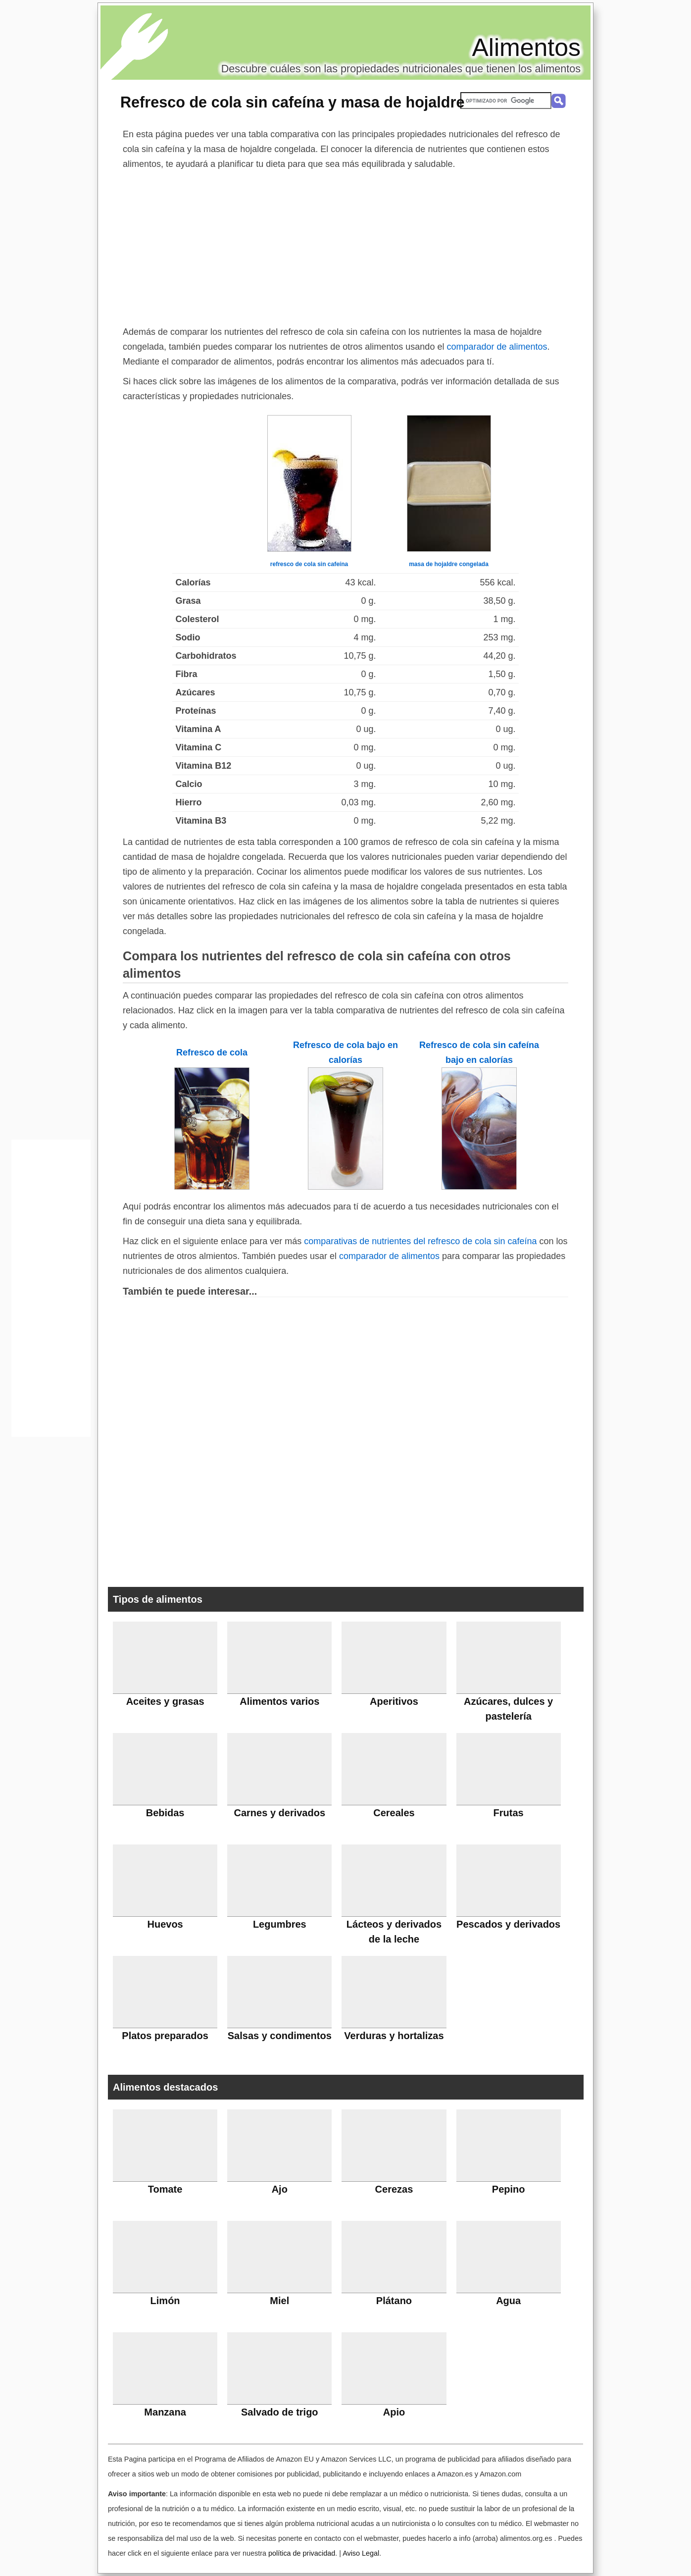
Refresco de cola (211, 1052)
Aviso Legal (361, 2553)
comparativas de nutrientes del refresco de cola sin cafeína (420, 1241)
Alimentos (526, 47)
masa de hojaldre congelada (449, 564)
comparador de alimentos (496, 347)
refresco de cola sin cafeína (309, 564)
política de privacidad (301, 2553)
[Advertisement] (345, 245)
